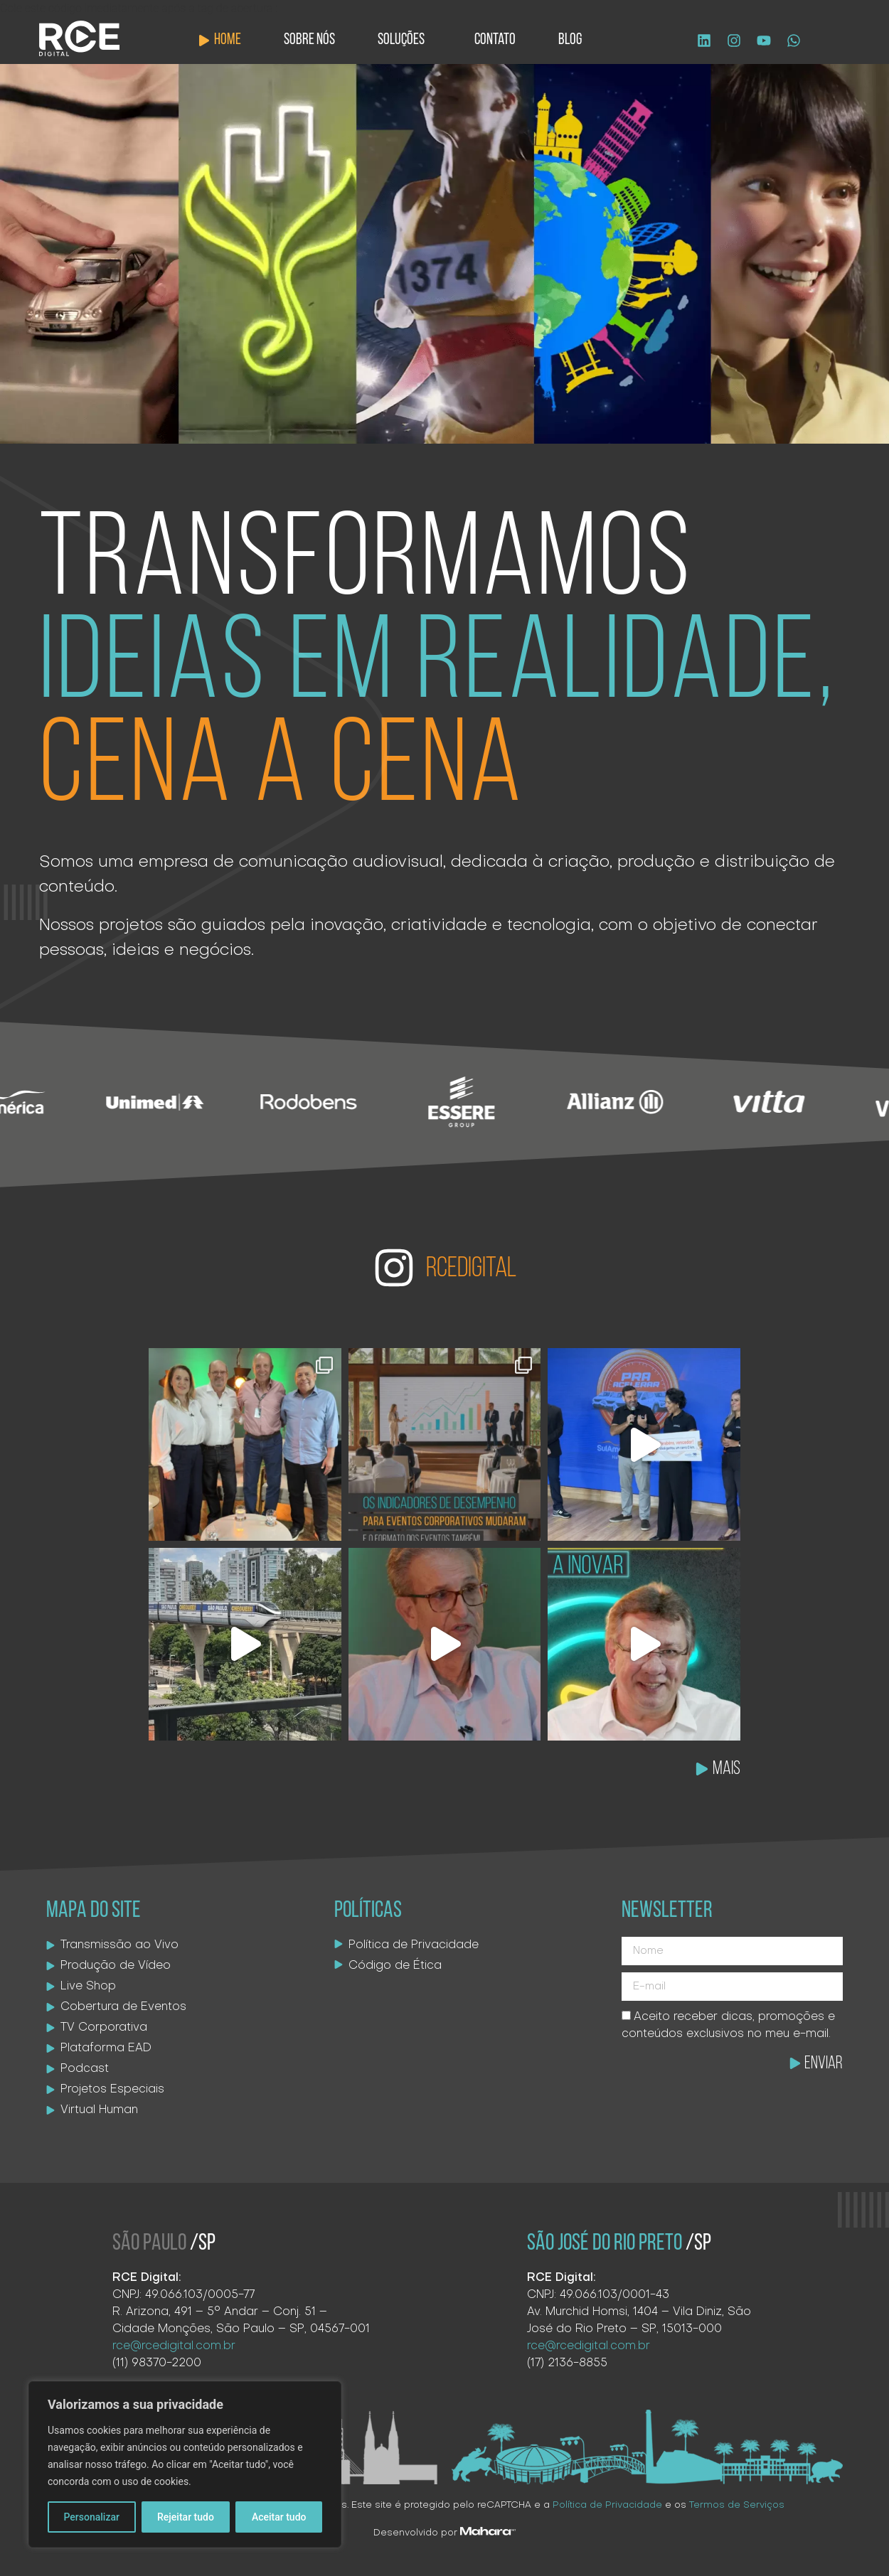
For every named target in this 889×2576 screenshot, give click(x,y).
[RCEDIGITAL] (394, 1267)
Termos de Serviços (736, 2505)
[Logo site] (79, 38)
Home (227, 40)
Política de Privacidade (607, 2505)
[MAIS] (702, 1769)
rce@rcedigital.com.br (173, 2346)
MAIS (726, 1769)
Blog (570, 40)
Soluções (405, 40)
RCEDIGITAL (471, 1269)
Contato (495, 40)
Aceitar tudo (279, 2517)
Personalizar (91, 2517)
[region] (184, 2464)
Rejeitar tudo (185, 2517)
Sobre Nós (309, 40)
